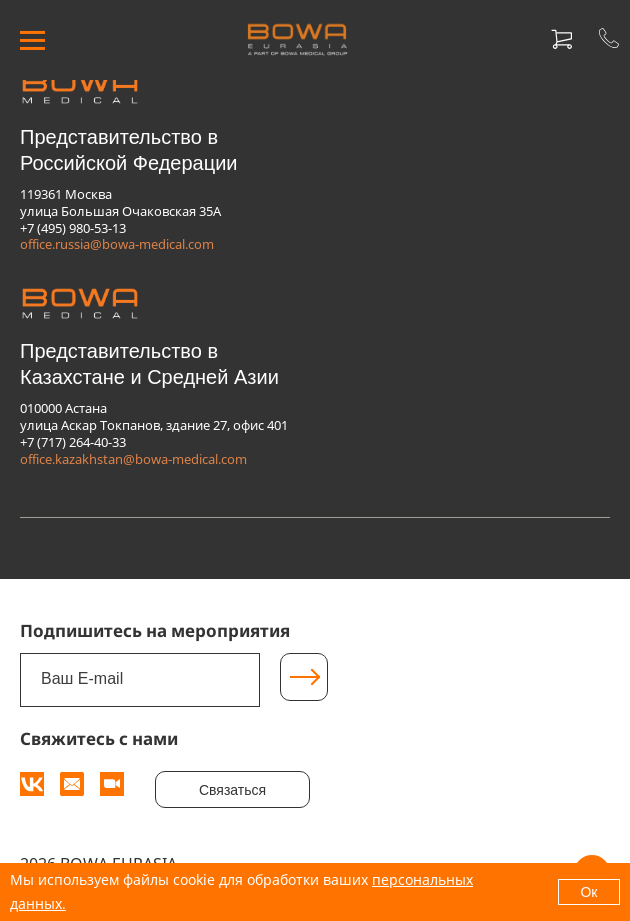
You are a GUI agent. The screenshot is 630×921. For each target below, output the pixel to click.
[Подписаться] (304, 677)
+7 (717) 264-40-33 (73, 442)
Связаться (232, 790)
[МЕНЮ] (32, 40)
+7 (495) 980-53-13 (73, 228)
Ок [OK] (588, 892)
